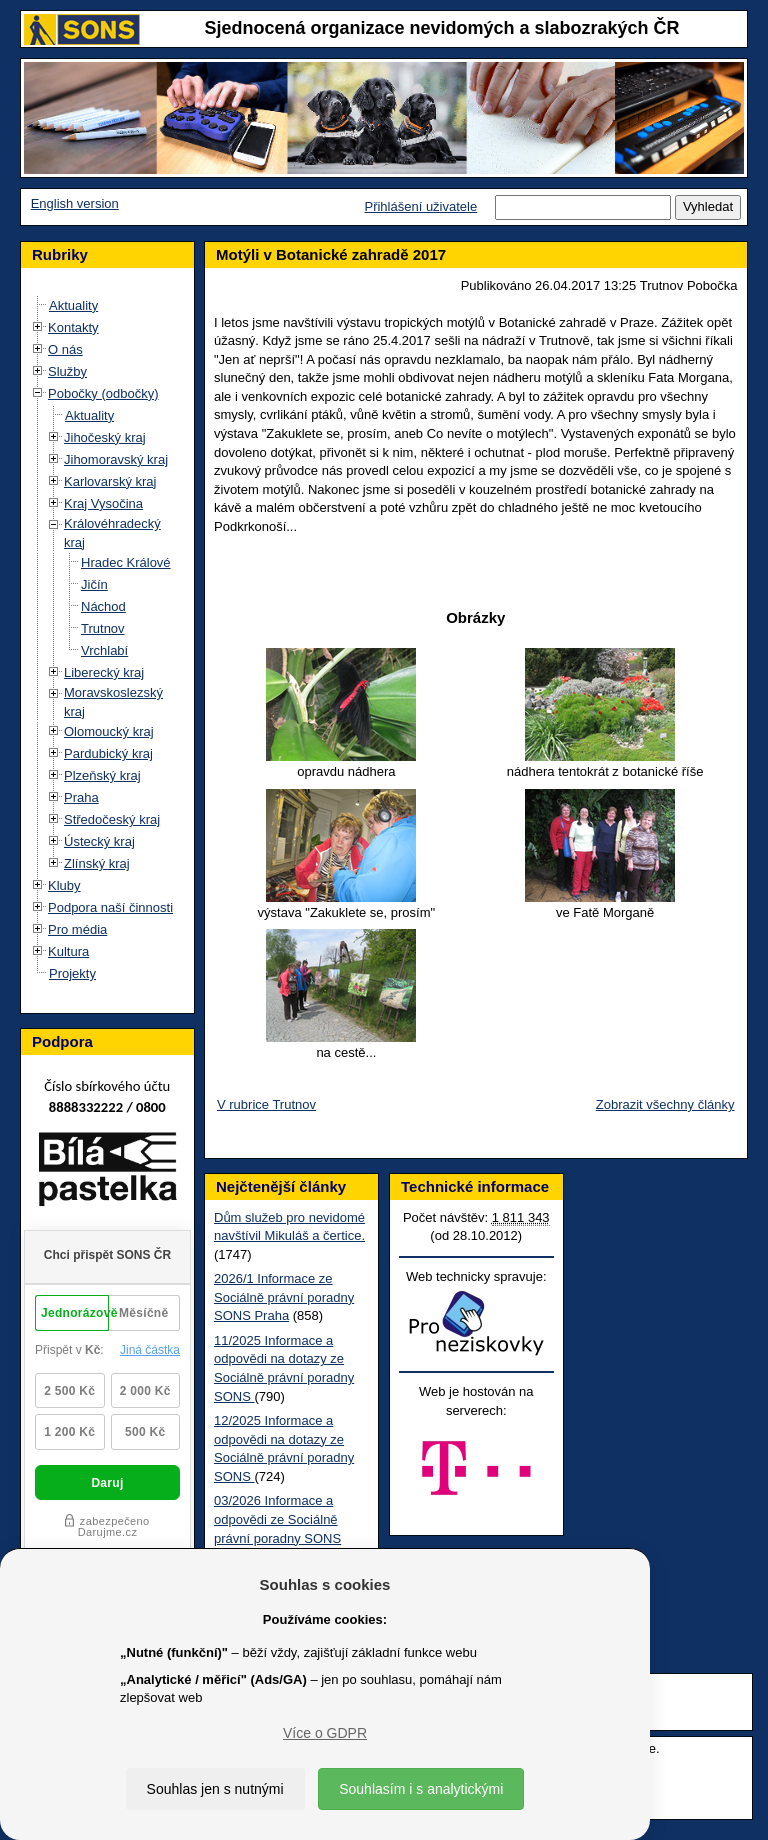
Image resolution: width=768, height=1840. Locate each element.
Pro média (77, 929)
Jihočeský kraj (105, 437)
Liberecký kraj (104, 672)
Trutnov (103, 628)
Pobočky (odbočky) (103, 393)
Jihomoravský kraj (116, 459)
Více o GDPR (325, 1733)
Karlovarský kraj (110, 481)
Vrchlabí (104, 650)
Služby (67, 371)
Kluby (64, 885)
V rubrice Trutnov (266, 1104)
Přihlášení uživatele (420, 206)
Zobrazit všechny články (665, 1104)
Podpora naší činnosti (110, 907)
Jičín (94, 584)
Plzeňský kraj (102, 775)
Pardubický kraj (108, 753)
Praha (81, 797)
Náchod (103, 606)
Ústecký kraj (99, 841)
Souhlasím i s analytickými (421, 1789)
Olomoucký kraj (109, 731)
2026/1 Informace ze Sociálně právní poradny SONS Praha (284, 1297)
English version (75, 203)
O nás (65, 349)
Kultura (68, 951)
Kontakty (73, 327)
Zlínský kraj (97, 863)
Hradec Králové (126, 562)
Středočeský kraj (112, 819)
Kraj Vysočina (103, 503)
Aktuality (73, 305)
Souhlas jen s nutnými (215, 1789)
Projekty (72, 973)
